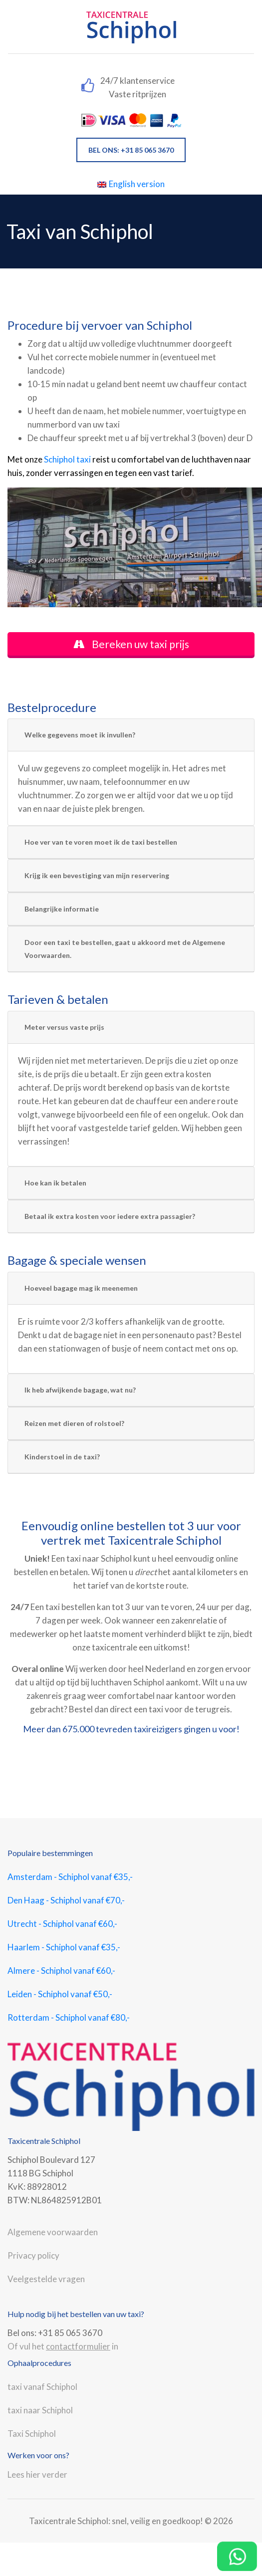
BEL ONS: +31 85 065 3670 (131, 150)
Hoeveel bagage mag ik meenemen (81, 1288)
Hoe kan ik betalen (55, 1182)
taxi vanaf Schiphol (42, 2386)
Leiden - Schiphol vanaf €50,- (59, 1994)
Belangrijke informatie (61, 909)
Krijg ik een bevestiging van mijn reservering (96, 875)
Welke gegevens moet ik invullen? (79, 734)
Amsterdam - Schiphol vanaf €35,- (70, 1877)
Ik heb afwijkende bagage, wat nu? (80, 1390)
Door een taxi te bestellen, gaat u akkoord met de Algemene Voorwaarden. (124, 948)
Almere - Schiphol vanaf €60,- (61, 1970)
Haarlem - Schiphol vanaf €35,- (63, 1947)
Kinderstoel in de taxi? (62, 1456)
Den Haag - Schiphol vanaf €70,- (66, 1900)
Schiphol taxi (67, 459)
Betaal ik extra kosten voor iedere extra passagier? (109, 1216)
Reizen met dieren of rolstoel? (74, 1423)
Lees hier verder (37, 2474)
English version (131, 184)
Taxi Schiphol (31, 2433)
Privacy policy (33, 2255)
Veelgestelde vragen (46, 2279)
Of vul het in (62, 2346)
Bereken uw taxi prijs (131, 644)
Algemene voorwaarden (52, 2232)
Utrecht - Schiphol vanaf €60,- (62, 1923)
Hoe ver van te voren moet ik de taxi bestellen (100, 842)
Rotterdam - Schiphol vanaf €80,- (68, 2017)
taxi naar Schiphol (40, 2410)
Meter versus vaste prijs (64, 1027)
